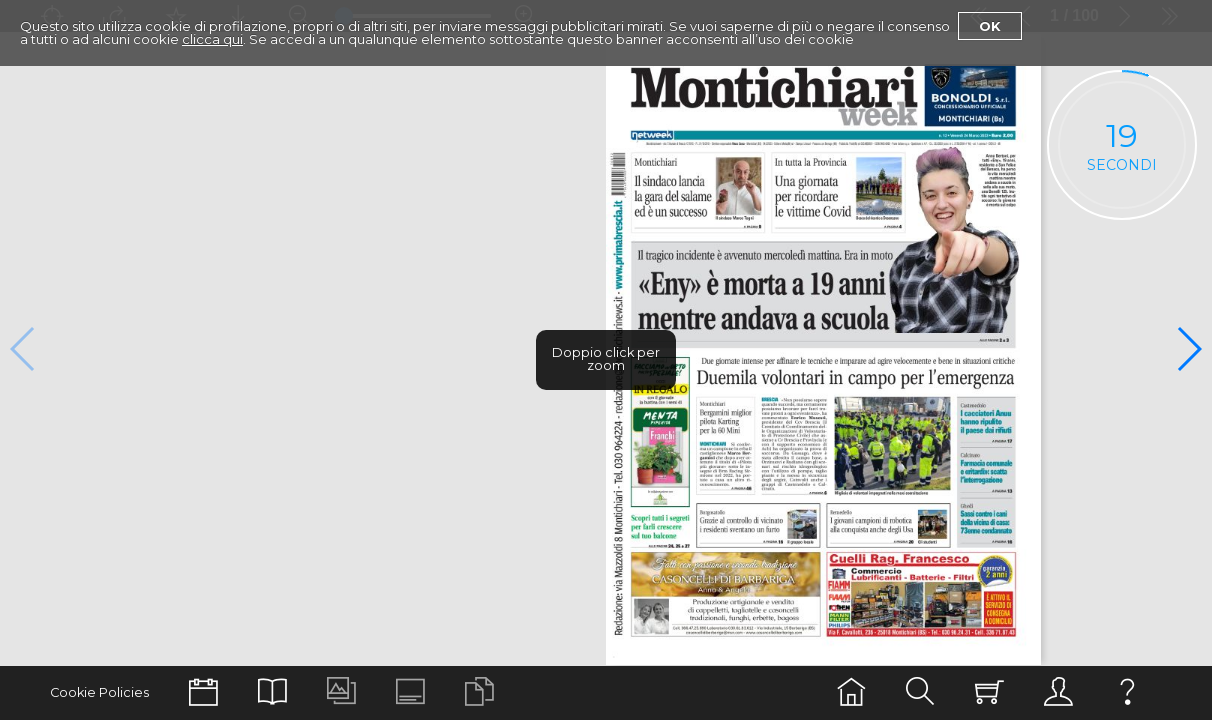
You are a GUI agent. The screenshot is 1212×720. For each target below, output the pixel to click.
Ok (990, 26)
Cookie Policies (99, 692)
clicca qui (212, 39)
